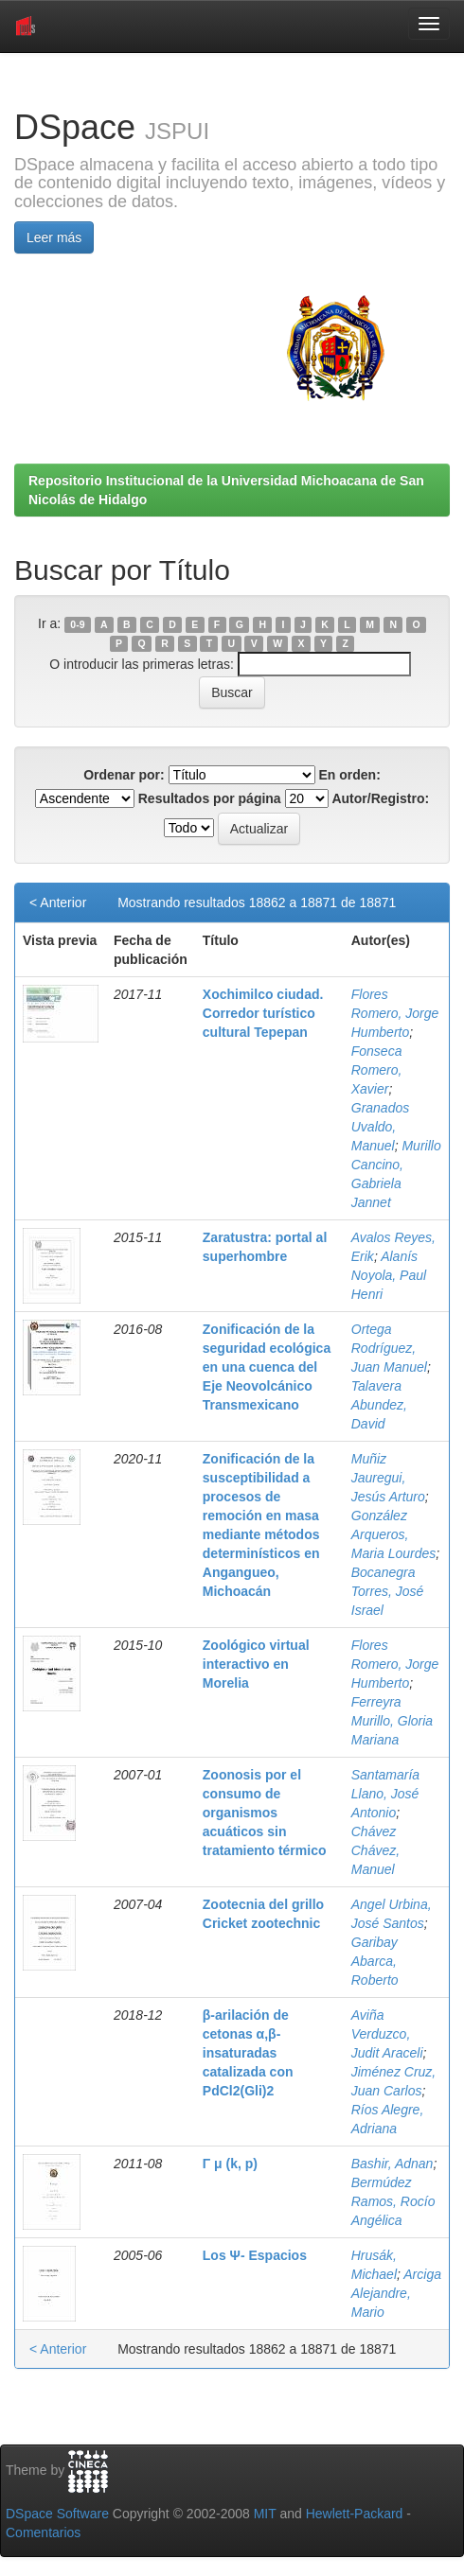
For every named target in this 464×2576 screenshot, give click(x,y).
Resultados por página (209, 798)
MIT (265, 2513)
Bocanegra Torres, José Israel (387, 1591)
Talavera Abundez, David (379, 1404)
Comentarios (43, 2532)
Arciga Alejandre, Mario (396, 2293)
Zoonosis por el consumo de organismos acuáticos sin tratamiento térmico (265, 1812)
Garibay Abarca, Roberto (375, 1961)
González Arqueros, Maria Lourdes (394, 1534)
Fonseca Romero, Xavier (376, 1069)
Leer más (54, 237)
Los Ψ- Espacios (255, 2255)
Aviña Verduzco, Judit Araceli (387, 2033)
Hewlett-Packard (354, 2513)
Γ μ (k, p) (230, 2163)
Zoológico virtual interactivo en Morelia (256, 1664)
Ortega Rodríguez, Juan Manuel (389, 1348)
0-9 (77, 624)
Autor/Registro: (380, 798)
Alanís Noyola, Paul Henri (388, 1275)
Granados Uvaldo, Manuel (380, 1126)
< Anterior (57, 902)
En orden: (350, 774)
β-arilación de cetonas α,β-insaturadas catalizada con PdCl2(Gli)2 (248, 2052)
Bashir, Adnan (392, 2163)
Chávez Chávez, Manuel (375, 1850)
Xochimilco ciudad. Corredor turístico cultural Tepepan (263, 1013)
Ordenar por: (124, 774)
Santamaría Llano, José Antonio (385, 1793)
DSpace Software (57, 2513)
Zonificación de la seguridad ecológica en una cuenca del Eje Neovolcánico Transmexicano (266, 1367)
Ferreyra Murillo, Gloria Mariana (392, 1720)
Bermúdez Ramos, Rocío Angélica (393, 2201)
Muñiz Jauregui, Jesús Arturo (388, 1477)
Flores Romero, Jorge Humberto (395, 1013)
